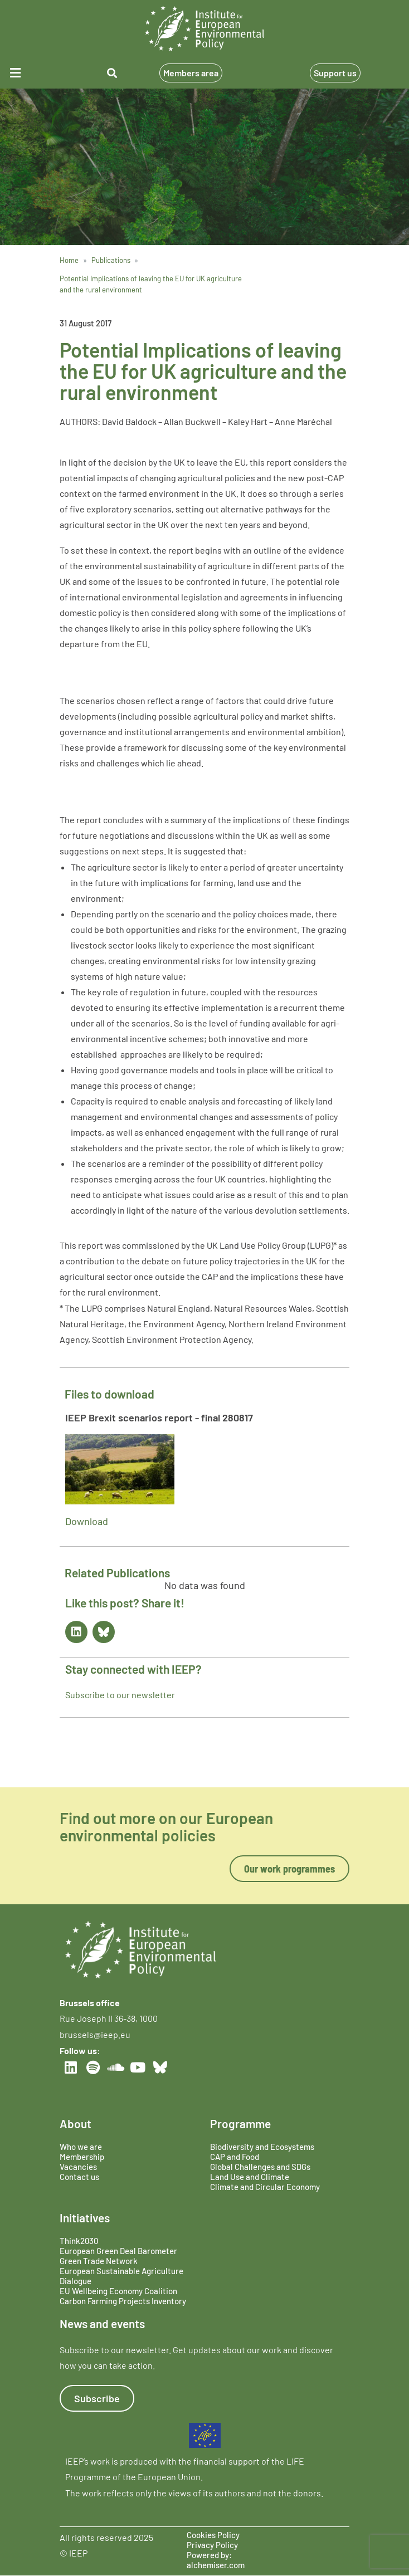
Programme (240, 2123)
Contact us (79, 2177)
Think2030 (79, 2241)
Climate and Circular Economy (265, 2187)
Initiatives (85, 2218)
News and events (102, 2323)
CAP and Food (234, 2157)
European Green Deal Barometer (118, 2251)
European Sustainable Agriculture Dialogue (121, 2276)
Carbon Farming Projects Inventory (123, 2301)
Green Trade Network (99, 2261)
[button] (33, 72)
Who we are (81, 2147)
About (75, 2123)
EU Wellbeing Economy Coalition (118, 2291)
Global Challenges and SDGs (260, 2167)
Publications (110, 260)
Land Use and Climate (249, 2177)
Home (69, 260)
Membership (82, 2157)
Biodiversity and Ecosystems (262, 2147)
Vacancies (78, 2167)
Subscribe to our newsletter (120, 1694)
